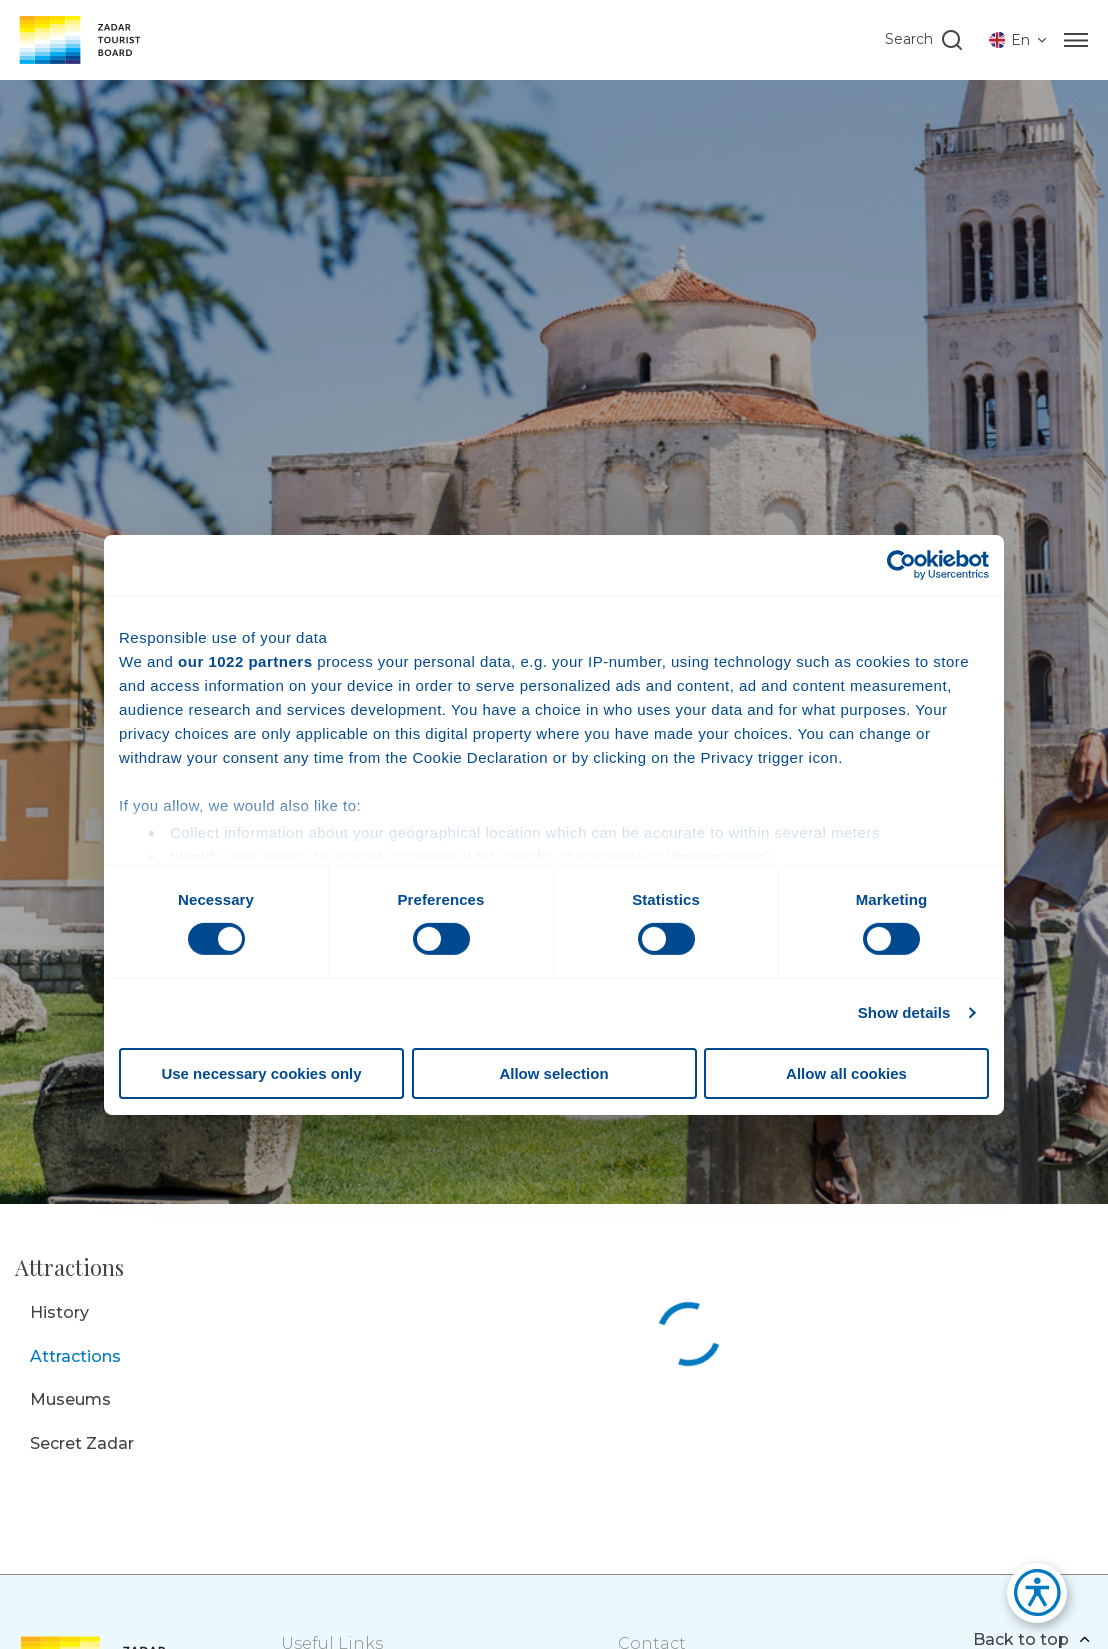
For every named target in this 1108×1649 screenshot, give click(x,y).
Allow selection (553, 1073)
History (59, 1312)
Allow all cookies (846, 1073)
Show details (904, 1012)
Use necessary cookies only (261, 1073)
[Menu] (1076, 40)
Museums (70, 1399)
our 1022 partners (245, 660)
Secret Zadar (82, 1443)
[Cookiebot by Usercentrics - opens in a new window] (901, 564)
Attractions (75, 1356)
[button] (1027, 1598)
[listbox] (1019, 40)
